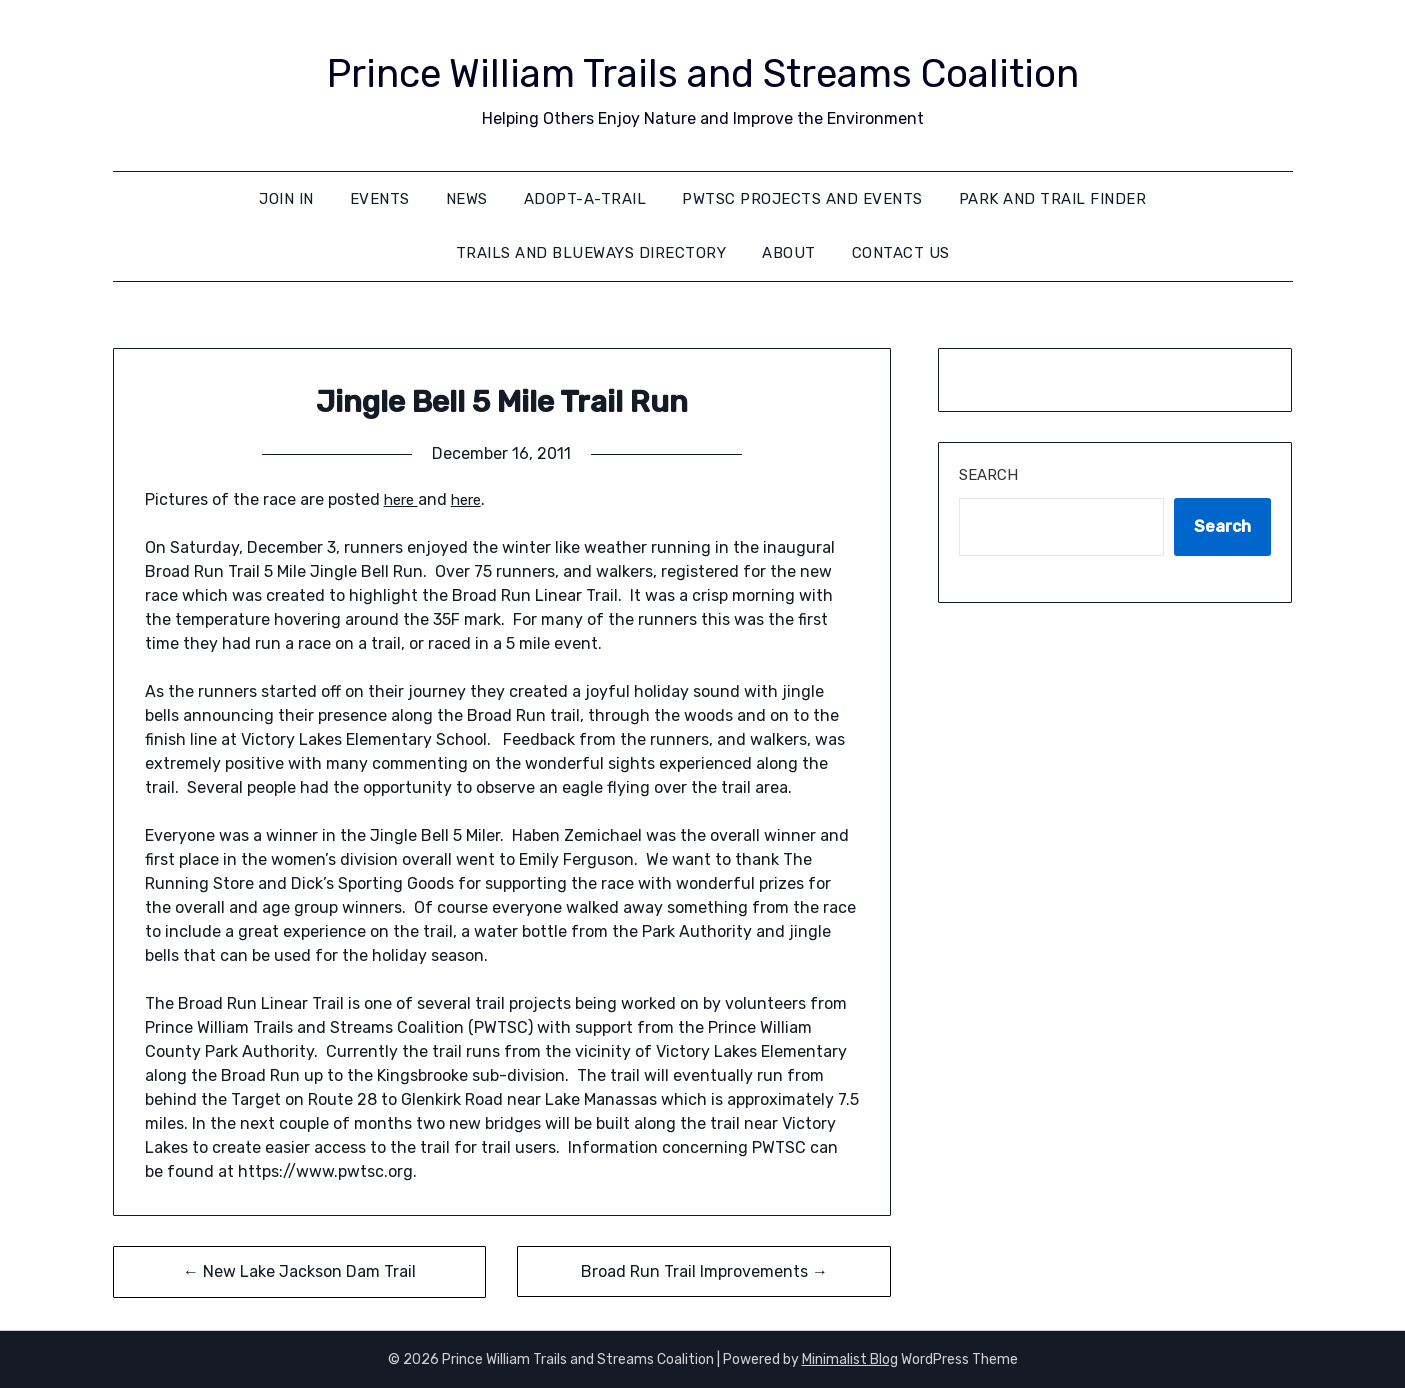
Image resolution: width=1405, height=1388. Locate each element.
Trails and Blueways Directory (591, 253)
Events (380, 199)
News (467, 199)
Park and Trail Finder (1053, 199)
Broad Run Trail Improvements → (704, 1271)
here (403, 499)
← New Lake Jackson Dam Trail (299, 1271)
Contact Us (901, 253)
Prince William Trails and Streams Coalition (702, 70)
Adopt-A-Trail (585, 199)
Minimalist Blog (850, 1359)
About (789, 253)
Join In (286, 199)
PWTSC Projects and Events (802, 199)
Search (988, 475)
